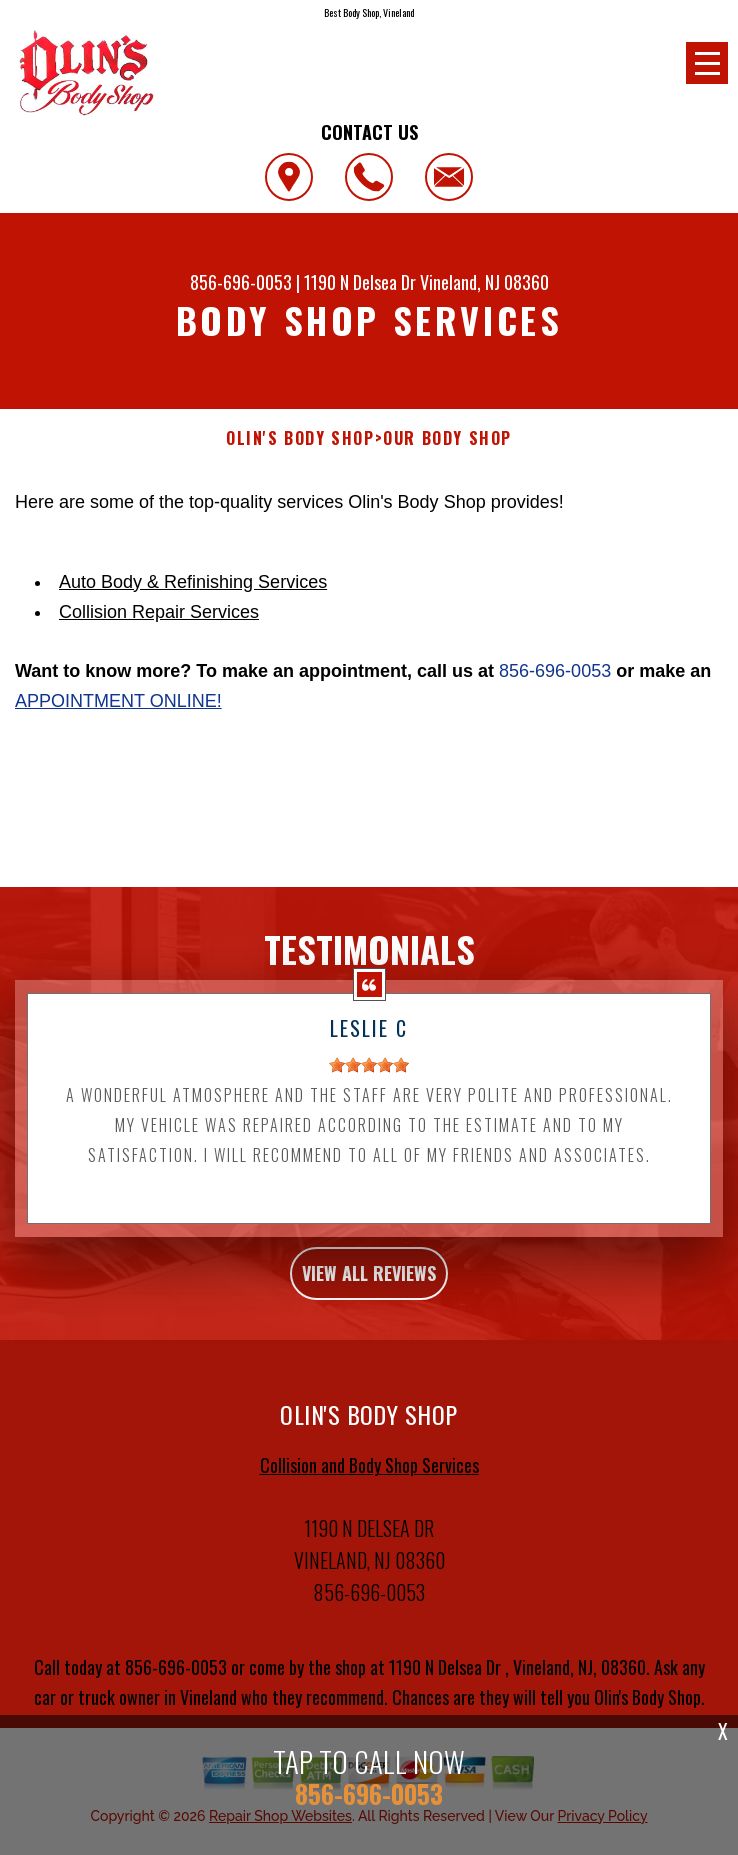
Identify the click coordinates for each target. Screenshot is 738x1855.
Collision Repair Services (159, 612)
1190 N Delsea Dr (362, 282)
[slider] (369, 1116)
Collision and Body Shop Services (369, 1515)
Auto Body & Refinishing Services (193, 582)
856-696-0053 (241, 282)
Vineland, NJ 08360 (484, 282)
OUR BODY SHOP (447, 438)
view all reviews (369, 1324)
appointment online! (118, 701)
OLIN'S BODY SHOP (300, 438)
